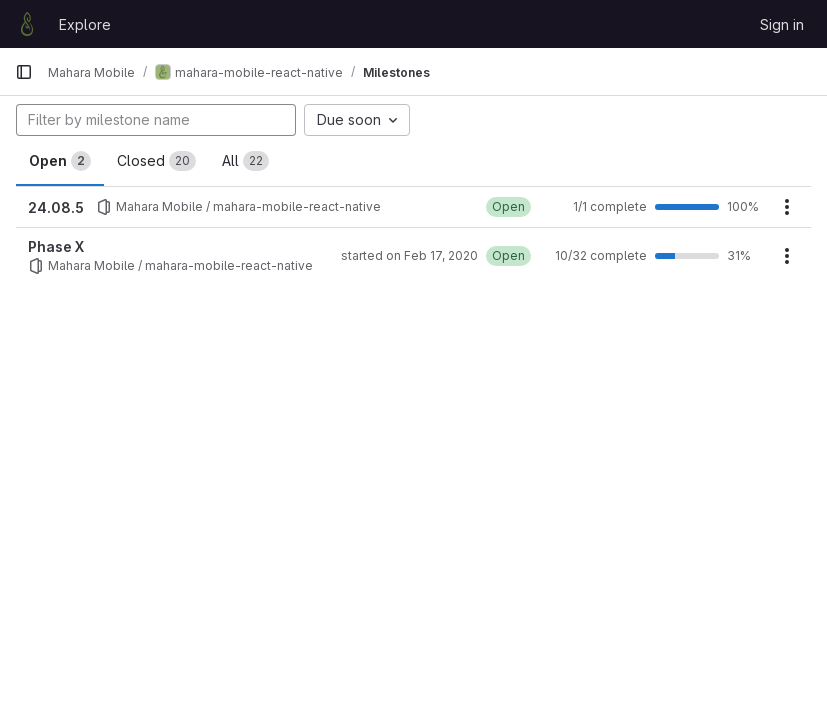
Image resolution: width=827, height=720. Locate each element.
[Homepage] (27, 24)
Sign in (782, 24)
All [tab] (245, 161)
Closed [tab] (156, 161)
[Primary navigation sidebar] (24, 72)
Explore (85, 24)
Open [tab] (60, 161)
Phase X (56, 246)
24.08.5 (56, 207)
